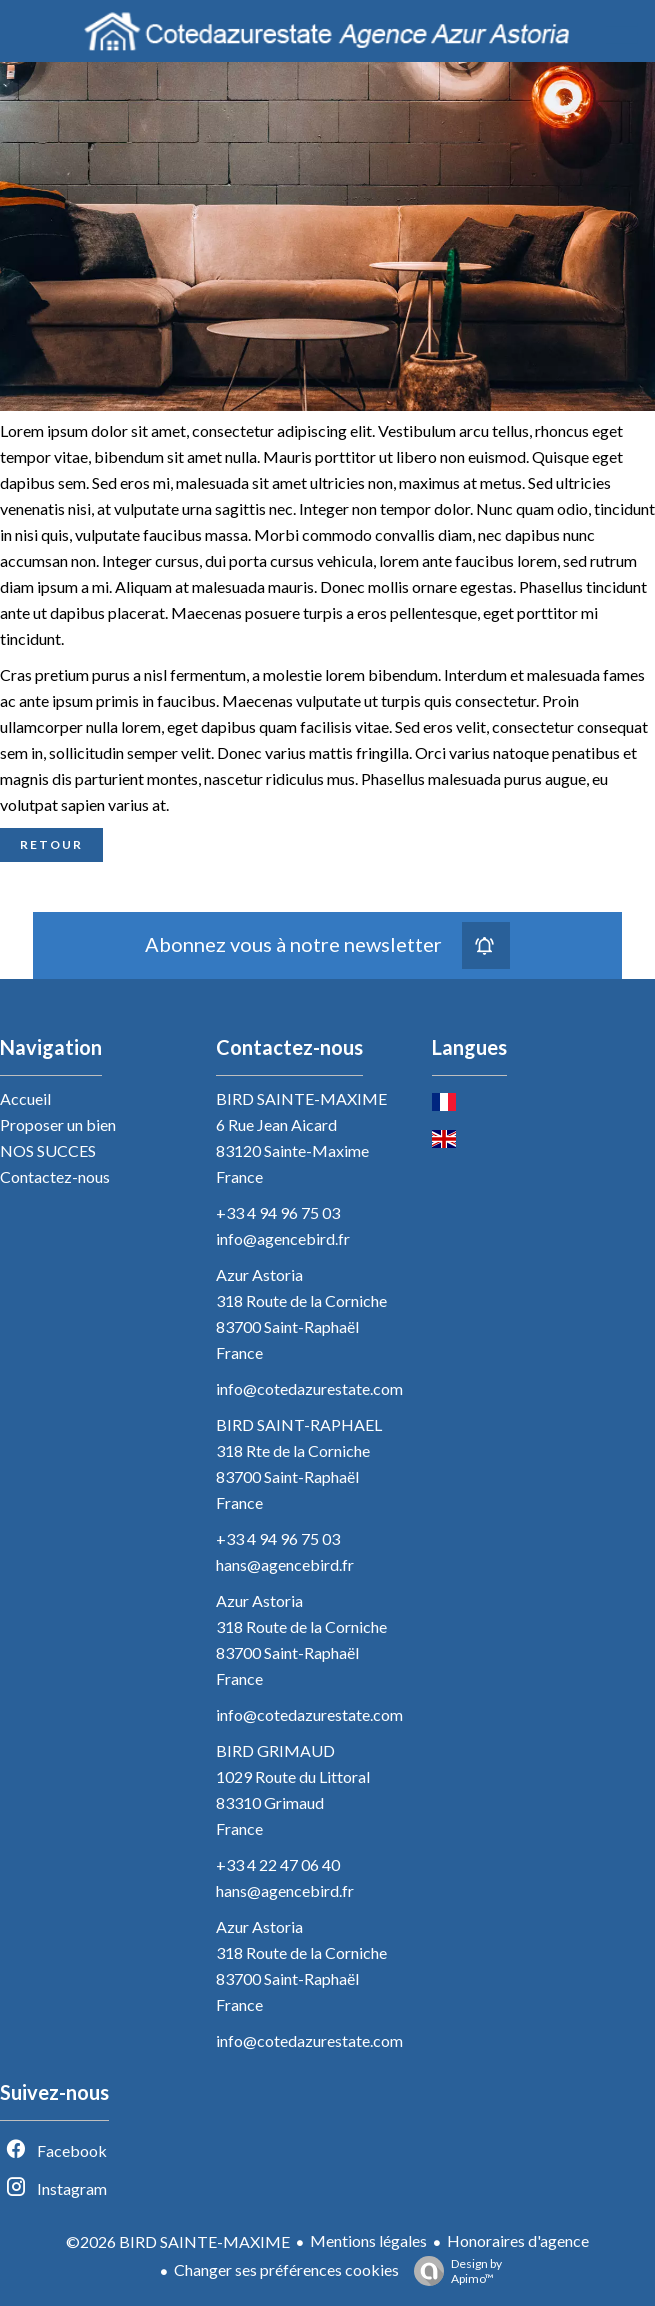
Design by (453, 2271)
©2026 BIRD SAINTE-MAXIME (178, 2241)
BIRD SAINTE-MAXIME (301, 1098)
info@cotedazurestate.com (309, 1388)
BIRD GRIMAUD (275, 1750)
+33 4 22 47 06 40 (278, 1864)
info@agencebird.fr (283, 1238)
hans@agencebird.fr (285, 1564)
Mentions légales (368, 2240)
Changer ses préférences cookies (286, 2269)
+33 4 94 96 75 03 (278, 1212)
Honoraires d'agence (518, 2240)
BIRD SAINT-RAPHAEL (299, 1424)
